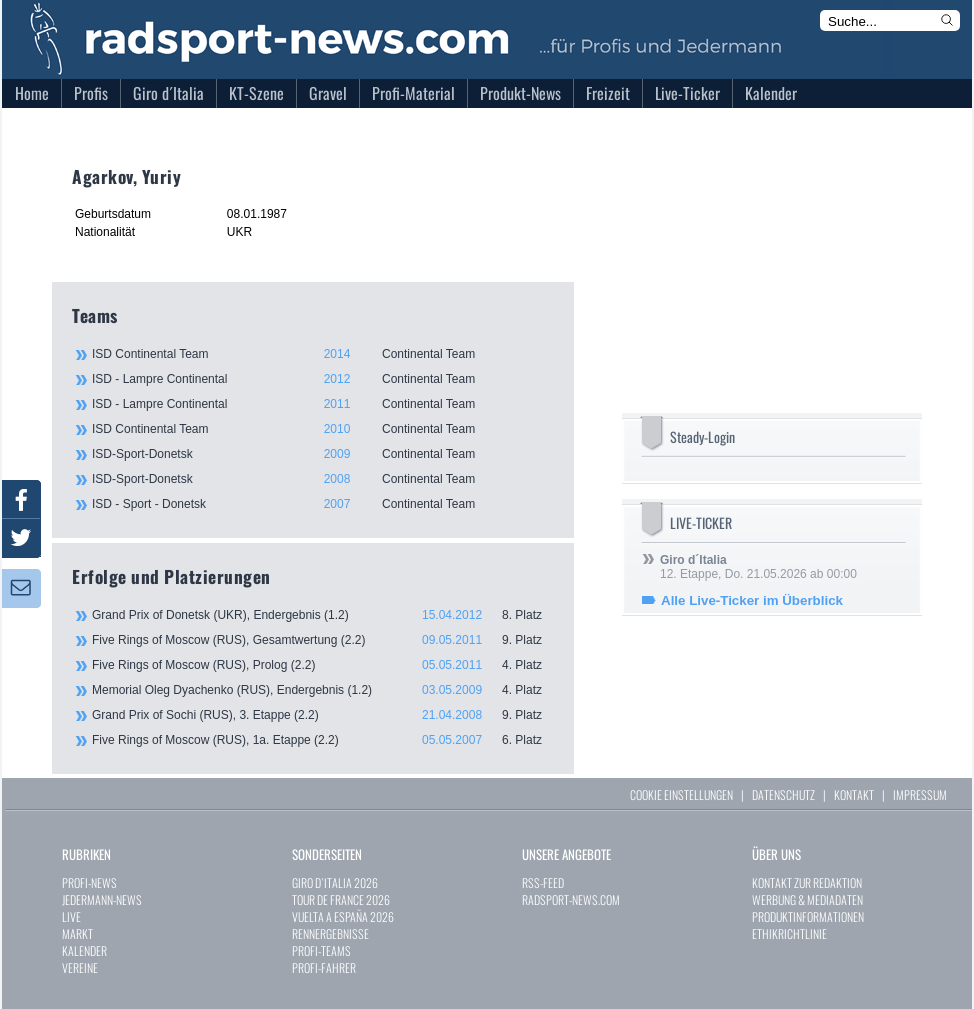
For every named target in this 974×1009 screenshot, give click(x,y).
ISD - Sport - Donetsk (322, 504)
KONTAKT (854, 794)
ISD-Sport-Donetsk (322, 454)
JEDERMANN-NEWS (102, 899)
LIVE (71, 916)
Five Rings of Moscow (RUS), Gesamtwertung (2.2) (323, 640)
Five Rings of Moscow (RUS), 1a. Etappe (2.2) (323, 740)
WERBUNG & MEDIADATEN (807, 899)
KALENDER (84, 950)
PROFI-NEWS (89, 882)
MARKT (77, 933)
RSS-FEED (543, 882)
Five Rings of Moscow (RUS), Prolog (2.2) (323, 665)
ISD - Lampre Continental (322, 379)
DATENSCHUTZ (783, 794)
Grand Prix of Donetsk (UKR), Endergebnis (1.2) (323, 615)
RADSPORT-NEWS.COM (571, 899)
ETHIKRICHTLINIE (789, 933)
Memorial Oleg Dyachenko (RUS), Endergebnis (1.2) (323, 690)
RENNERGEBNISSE (330, 933)
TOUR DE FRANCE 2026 (341, 899)
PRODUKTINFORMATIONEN (808, 916)
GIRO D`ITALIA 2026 (335, 882)
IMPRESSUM (920, 794)
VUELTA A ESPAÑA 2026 (343, 916)
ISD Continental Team (322, 354)
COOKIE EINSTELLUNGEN (681, 794)
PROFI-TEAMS (321, 950)
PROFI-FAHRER (324, 967)
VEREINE (80, 967)
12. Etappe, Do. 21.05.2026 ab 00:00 (758, 567)
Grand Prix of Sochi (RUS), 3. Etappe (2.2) (323, 715)
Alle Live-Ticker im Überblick (752, 600)
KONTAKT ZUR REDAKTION (807, 882)
